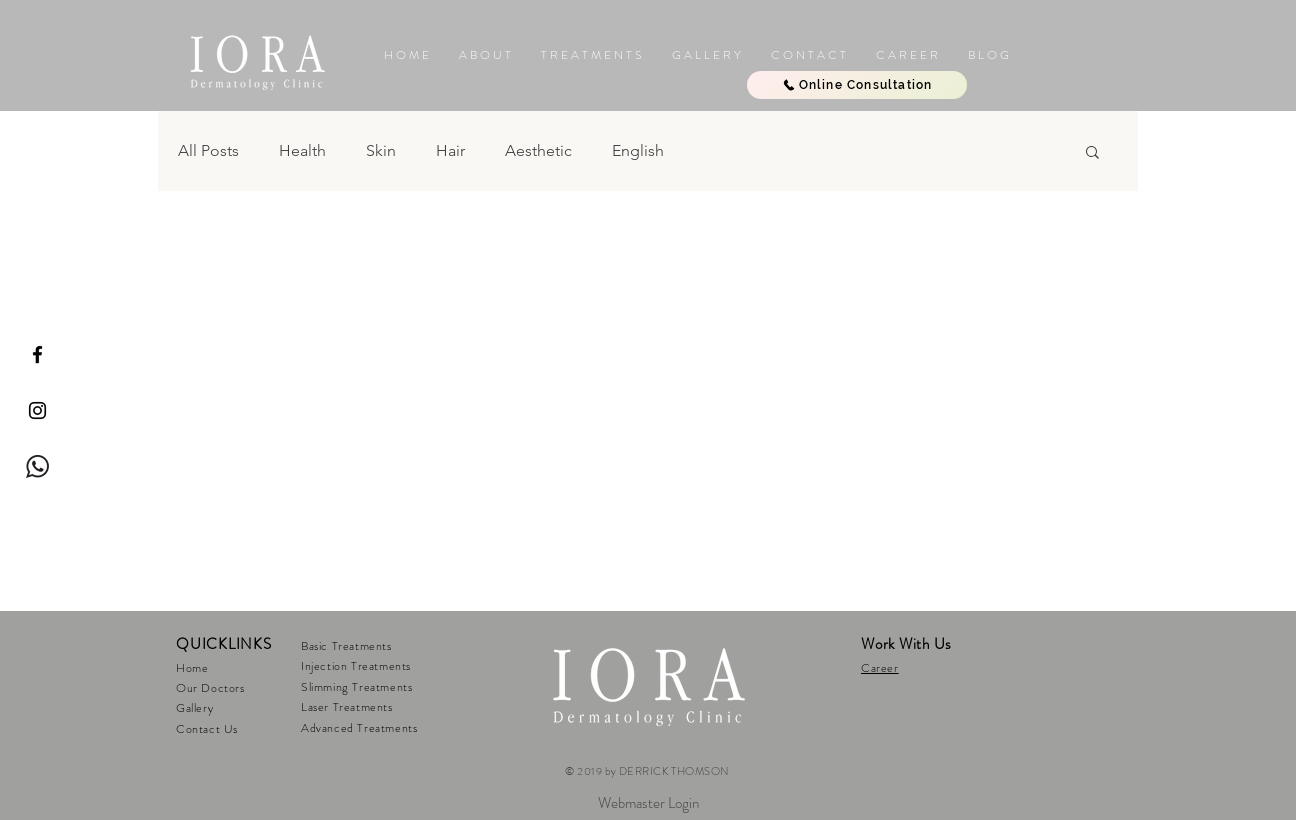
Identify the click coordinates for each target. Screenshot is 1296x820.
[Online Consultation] (857, 85)
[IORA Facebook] (37, 354)
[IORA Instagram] (37, 410)
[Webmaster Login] (648, 803)
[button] (706, 55)
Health (302, 150)
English (638, 150)
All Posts (208, 150)
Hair (450, 150)
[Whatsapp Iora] (37, 466)
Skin (381, 150)
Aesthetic (538, 150)
